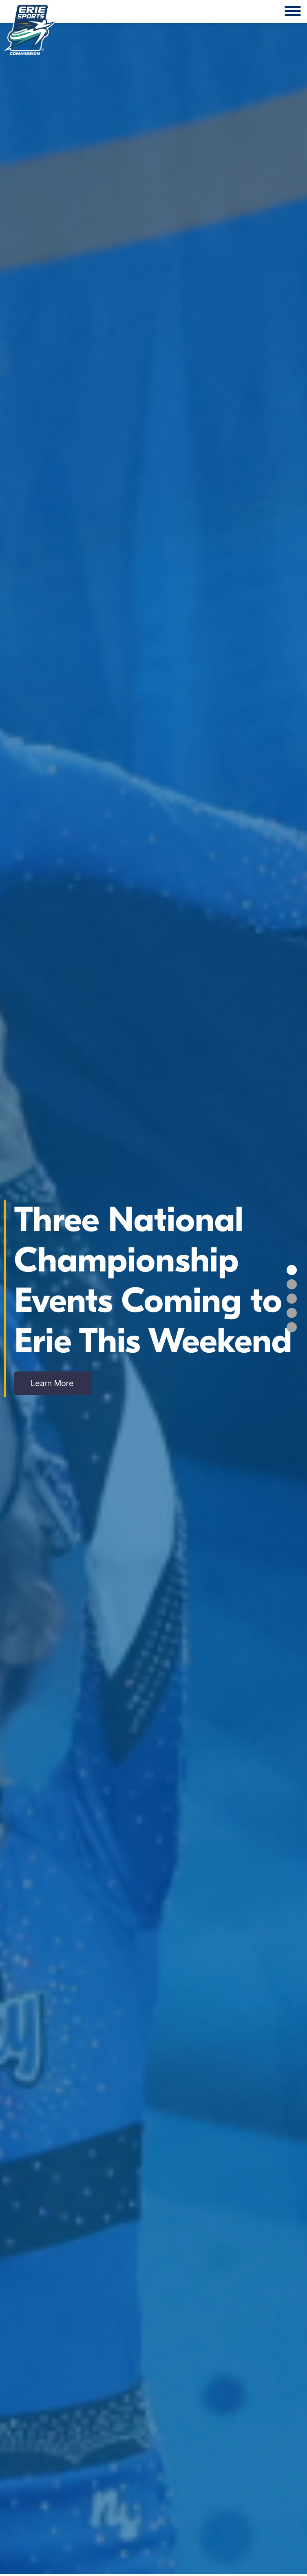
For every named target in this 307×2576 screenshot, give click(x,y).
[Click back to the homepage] (30, 29)
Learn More (53, 1383)
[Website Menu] (292, 11)
